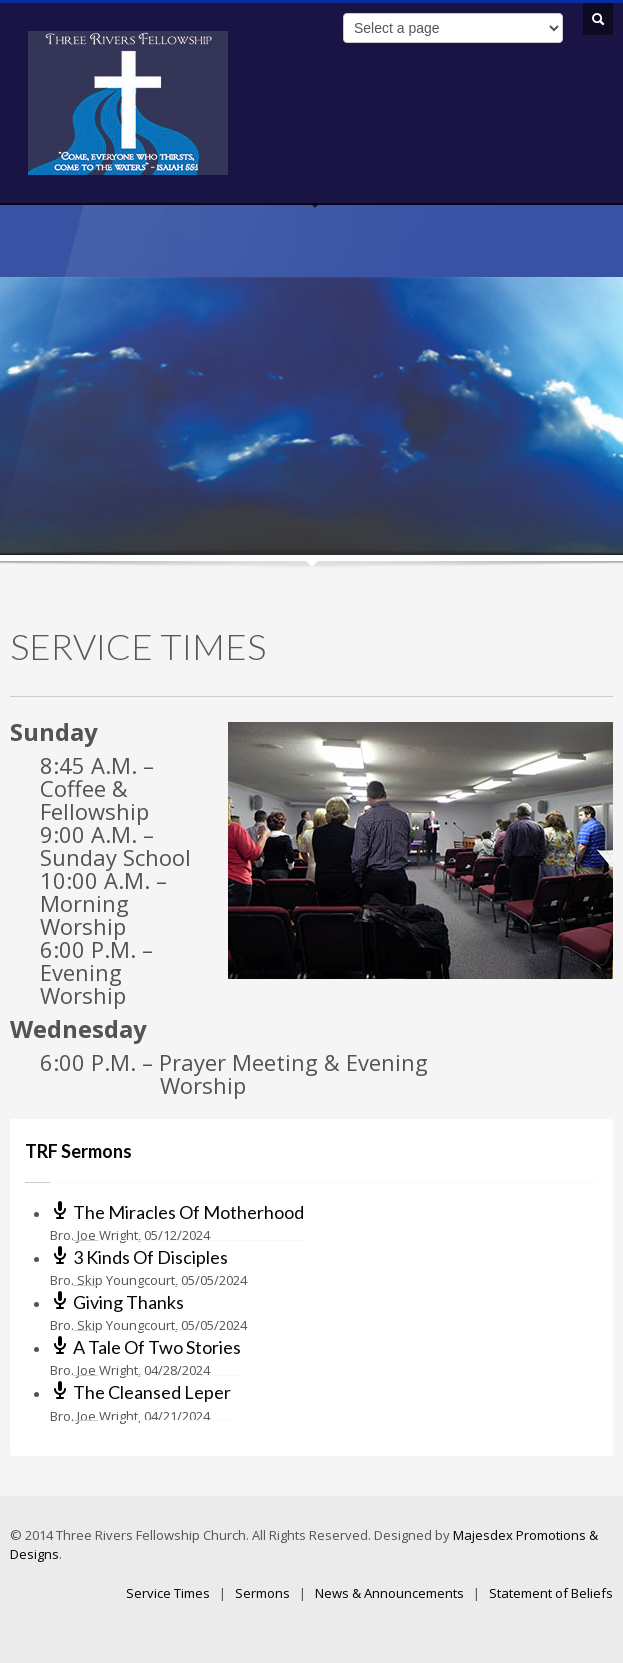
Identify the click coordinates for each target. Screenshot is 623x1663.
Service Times (168, 1593)
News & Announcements (389, 1593)
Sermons (262, 1593)
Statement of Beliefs (551, 1593)
